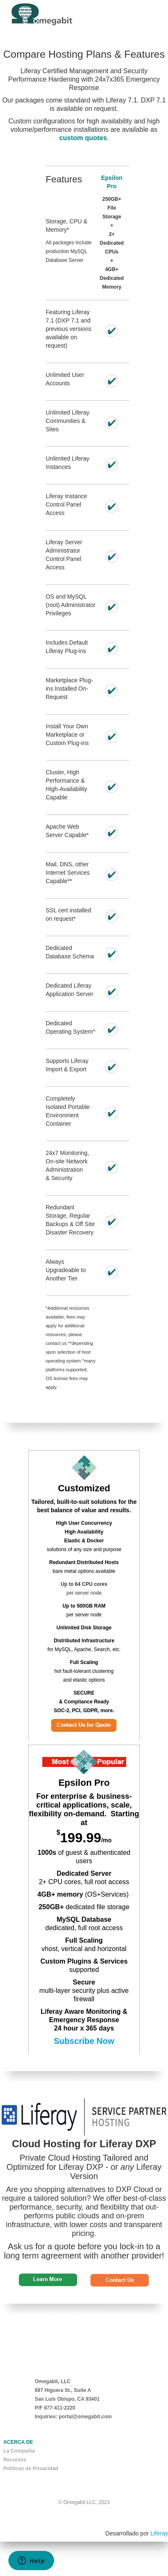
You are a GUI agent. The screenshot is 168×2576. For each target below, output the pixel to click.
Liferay (159, 2533)
